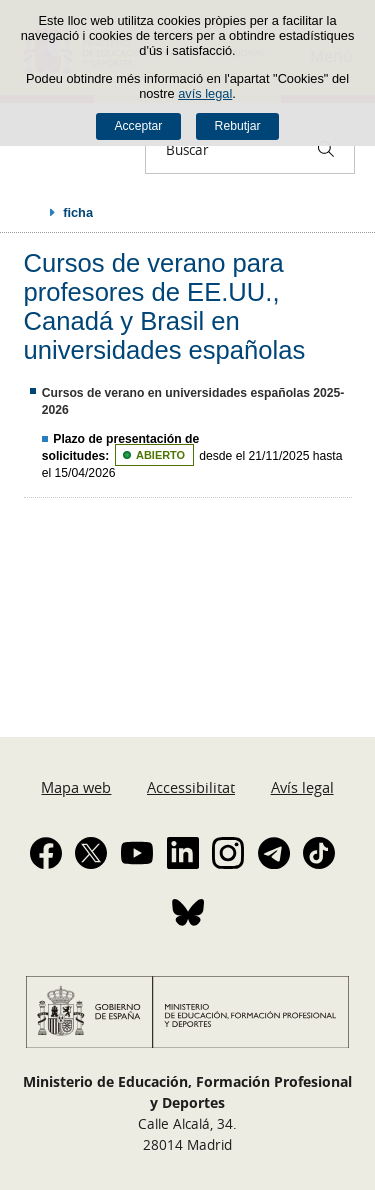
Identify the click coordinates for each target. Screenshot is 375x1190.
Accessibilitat (191, 787)
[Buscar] (326, 149)
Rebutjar (238, 126)
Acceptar (138, 126)
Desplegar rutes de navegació (32, 212)
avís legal (205, 93)
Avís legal (302, 787)
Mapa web (76, 787)
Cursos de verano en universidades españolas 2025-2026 (193, 401)
